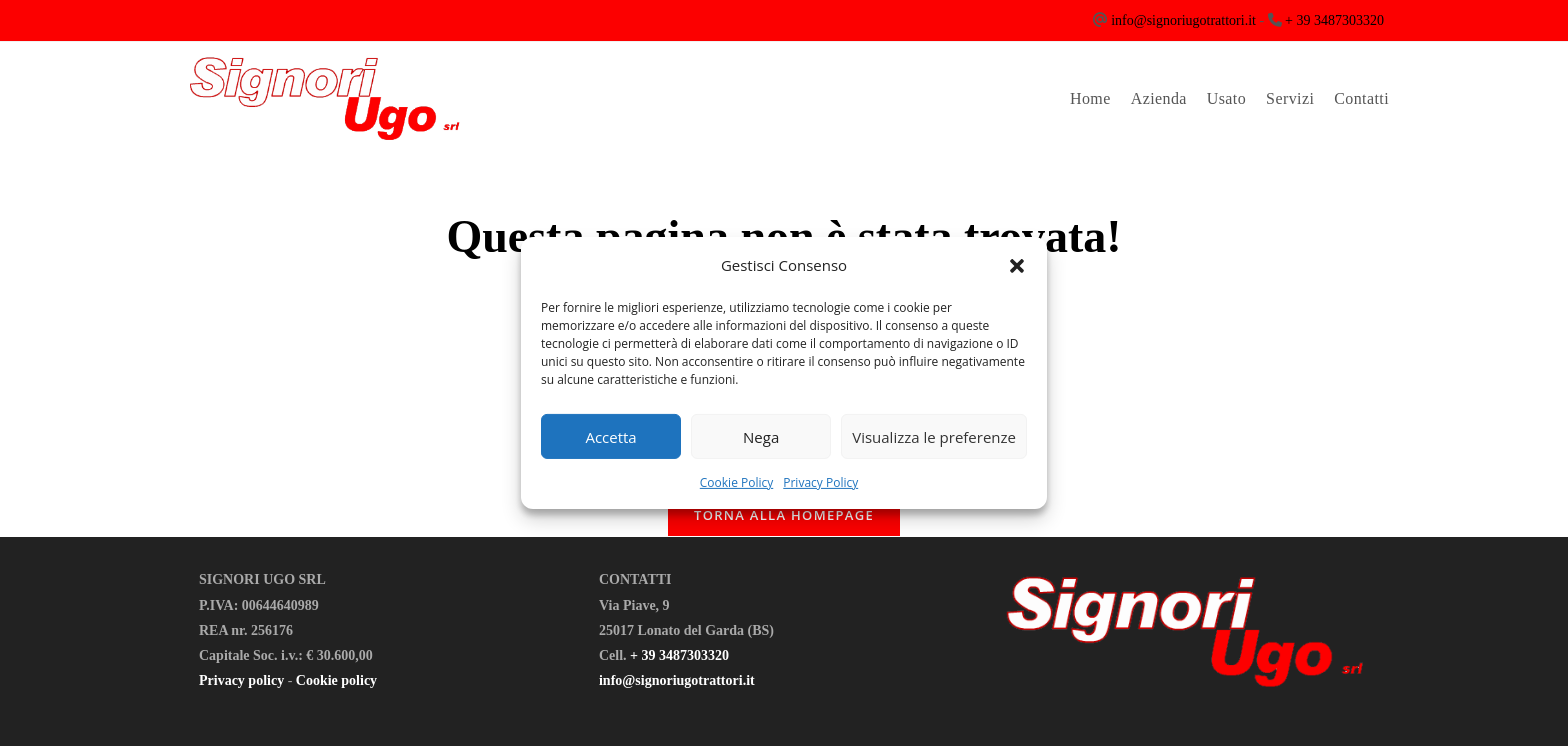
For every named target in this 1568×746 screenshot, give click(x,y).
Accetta (610, 436)
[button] (1017, 265)
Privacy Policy (820, 482)
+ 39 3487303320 (1334, 20)
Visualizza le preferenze (934, 436)
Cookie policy (336, 680)
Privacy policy (241, 680)
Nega (761, 436)
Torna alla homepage (784, 515)
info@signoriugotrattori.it (1183, 20)
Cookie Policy (736, 482)
